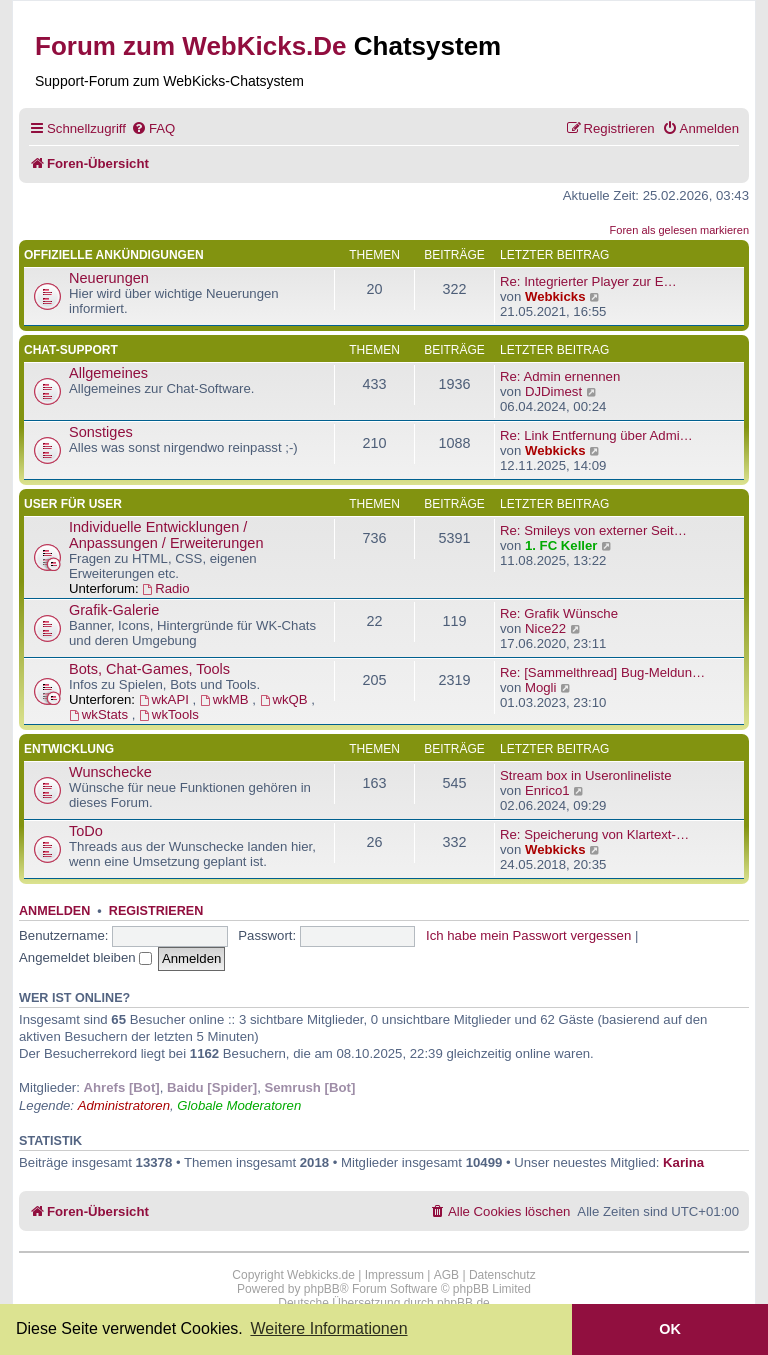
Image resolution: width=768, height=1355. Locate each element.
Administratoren (124, 1105)
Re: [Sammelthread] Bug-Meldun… (602, 672)
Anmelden (54, 911)
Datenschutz (502, 1275)
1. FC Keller (561, 545)
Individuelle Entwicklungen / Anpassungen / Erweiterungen (166, 535)
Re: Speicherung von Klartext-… (594, 834)
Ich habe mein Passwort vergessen (528, 935)
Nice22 (545, 628)
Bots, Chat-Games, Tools (149, 669)
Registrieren (156, 911)
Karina (683, 1162)
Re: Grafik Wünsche (559, 613)
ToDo (86, 831)
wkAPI (166, 699)
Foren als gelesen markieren (679, 230)
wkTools (169, 714)
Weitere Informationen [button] (328, 1328)
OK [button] (670, 1329)
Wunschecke (110, 772)
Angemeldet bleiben (85, 957)
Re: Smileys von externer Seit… (593, 530)
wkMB (226, 699)
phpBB (322, 1289)
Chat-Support (71, 350)
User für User (73, 504)
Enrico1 (547, 790)
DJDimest (553, 391)
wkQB (286, 699)
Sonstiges (101, 432)
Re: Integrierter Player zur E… (588, 281)
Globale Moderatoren (239, 1105)
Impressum (394, 1275)
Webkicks (555, 296)
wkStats (100, 714)
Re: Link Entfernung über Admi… (596, 435)
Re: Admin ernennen (560, 376)
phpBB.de (463, 1303)
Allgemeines (108, 373)
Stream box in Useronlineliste (586, 775)
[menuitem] (153, 128)
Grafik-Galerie (114, 610)
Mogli (541, 687)
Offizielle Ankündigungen (114, 255)
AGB (446, 1275)
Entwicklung (69, 749)
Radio (165, 588)
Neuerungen (109, 278)
